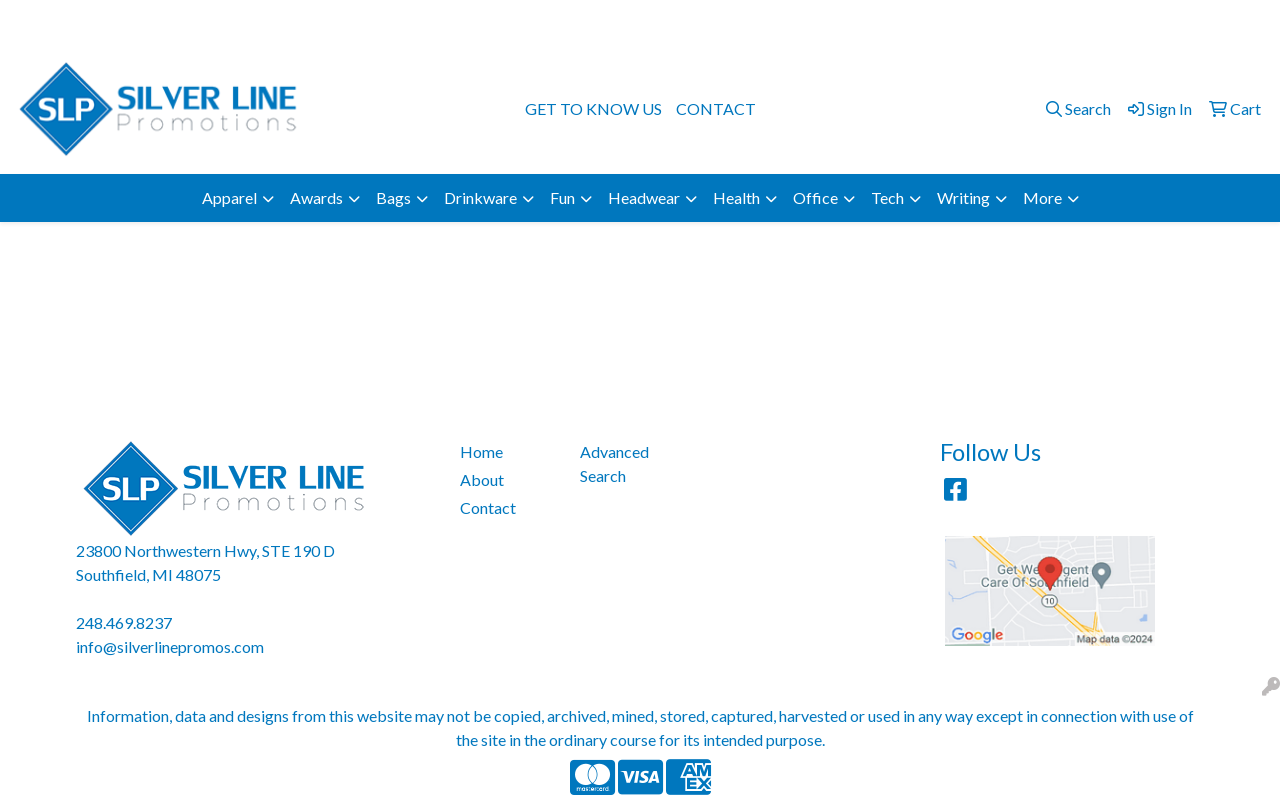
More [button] (1042, 197)
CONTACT (716, 108)
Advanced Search (614, 463)
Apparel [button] (229, 197)
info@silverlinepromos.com (1164, 21)
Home (481, 451)
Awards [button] (316, 197)
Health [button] (736, 197)
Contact (488, 507)
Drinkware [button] (480, 197)
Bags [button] (393, 197)
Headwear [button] (644, 197)
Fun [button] (562, 197)
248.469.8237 (1009, 21)
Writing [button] (963, 197)
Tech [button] (887, 197)
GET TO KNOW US (593, 108)
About (482, 479)
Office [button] (815, 197)
